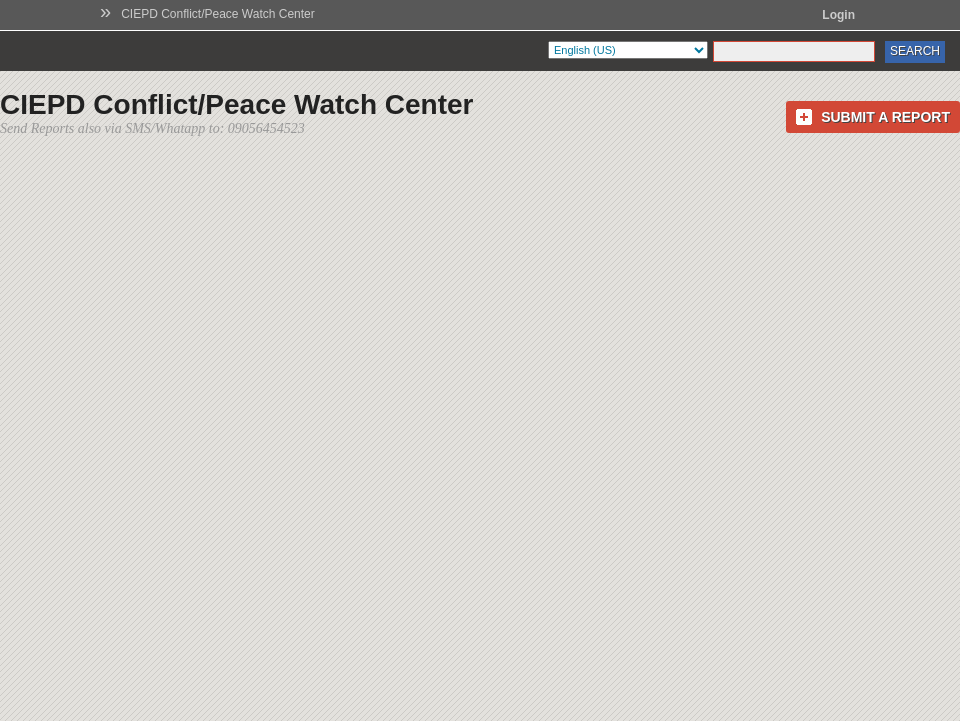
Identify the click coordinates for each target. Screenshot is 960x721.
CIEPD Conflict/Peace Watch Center (218, 14)
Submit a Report (885, 117)
